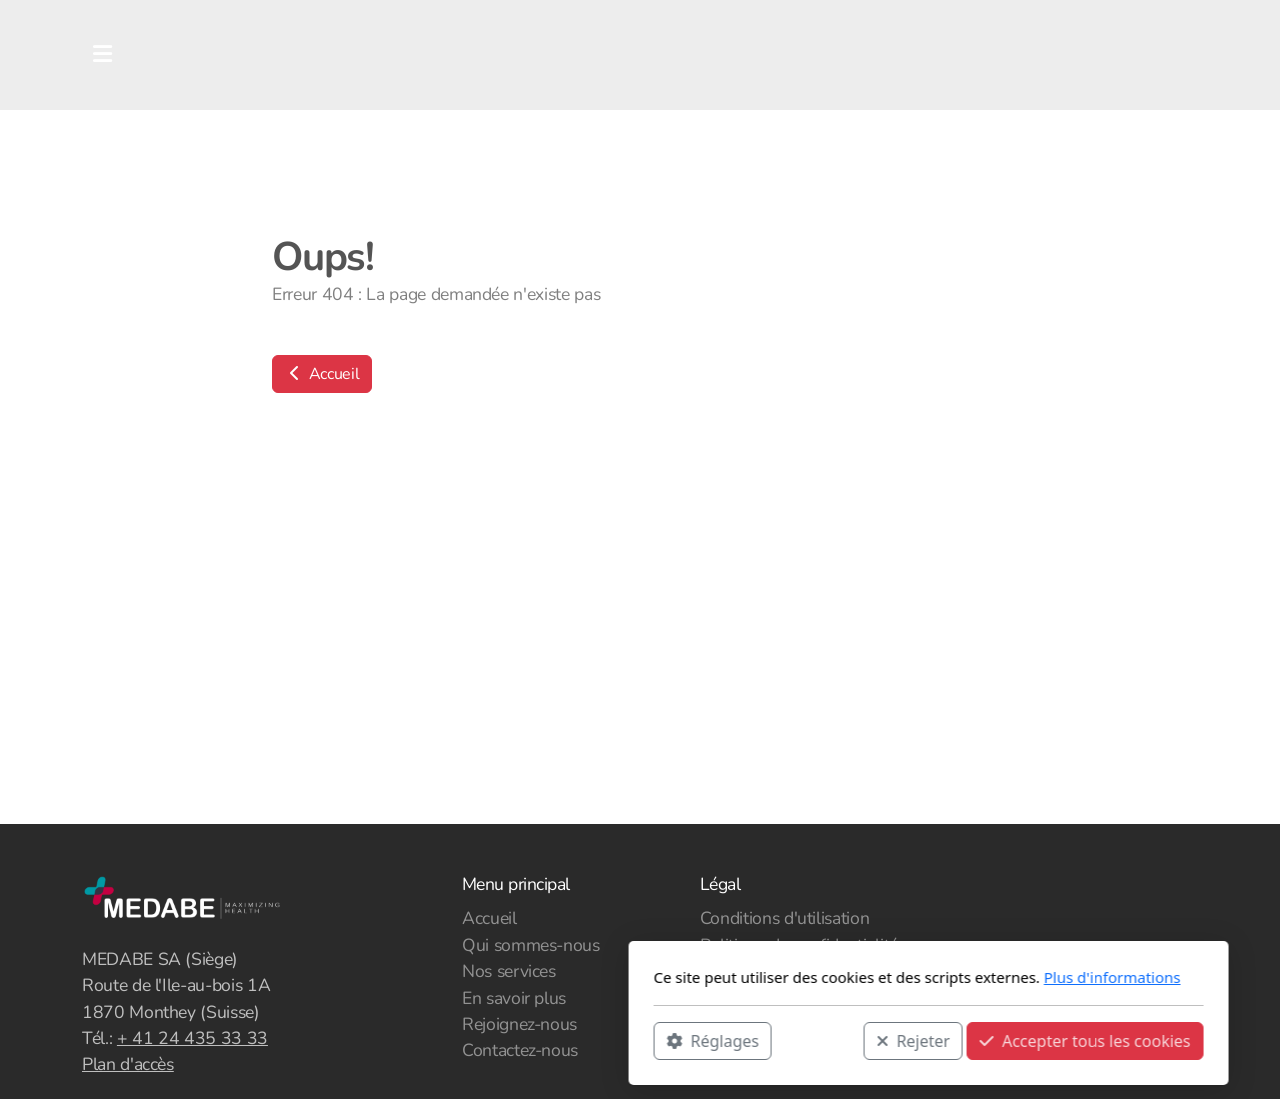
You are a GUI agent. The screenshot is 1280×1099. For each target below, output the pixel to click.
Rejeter (625, 1040)
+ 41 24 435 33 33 (192, 1038)
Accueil (322, 374)
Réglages (424, 1040)
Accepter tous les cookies (796, 1040)
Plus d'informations (823, 977)
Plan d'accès (128, 1064)
